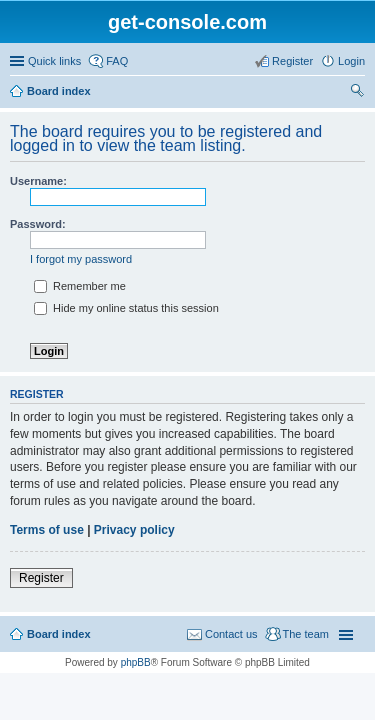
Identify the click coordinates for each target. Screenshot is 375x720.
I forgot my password (81, 259)
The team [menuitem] (306, 634)
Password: (38, 224)
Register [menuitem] (292, 61)
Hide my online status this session (126, 308)
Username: (38, 181)
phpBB (136, 662)
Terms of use (47, 530)
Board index (59, 91)
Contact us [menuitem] (231, 634)
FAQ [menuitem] (117, 61)
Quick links (54, 61)
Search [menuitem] (357, 93)
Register (41, 578)
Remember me (80, 286)
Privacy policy (134, 530)
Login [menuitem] (351, 61)
